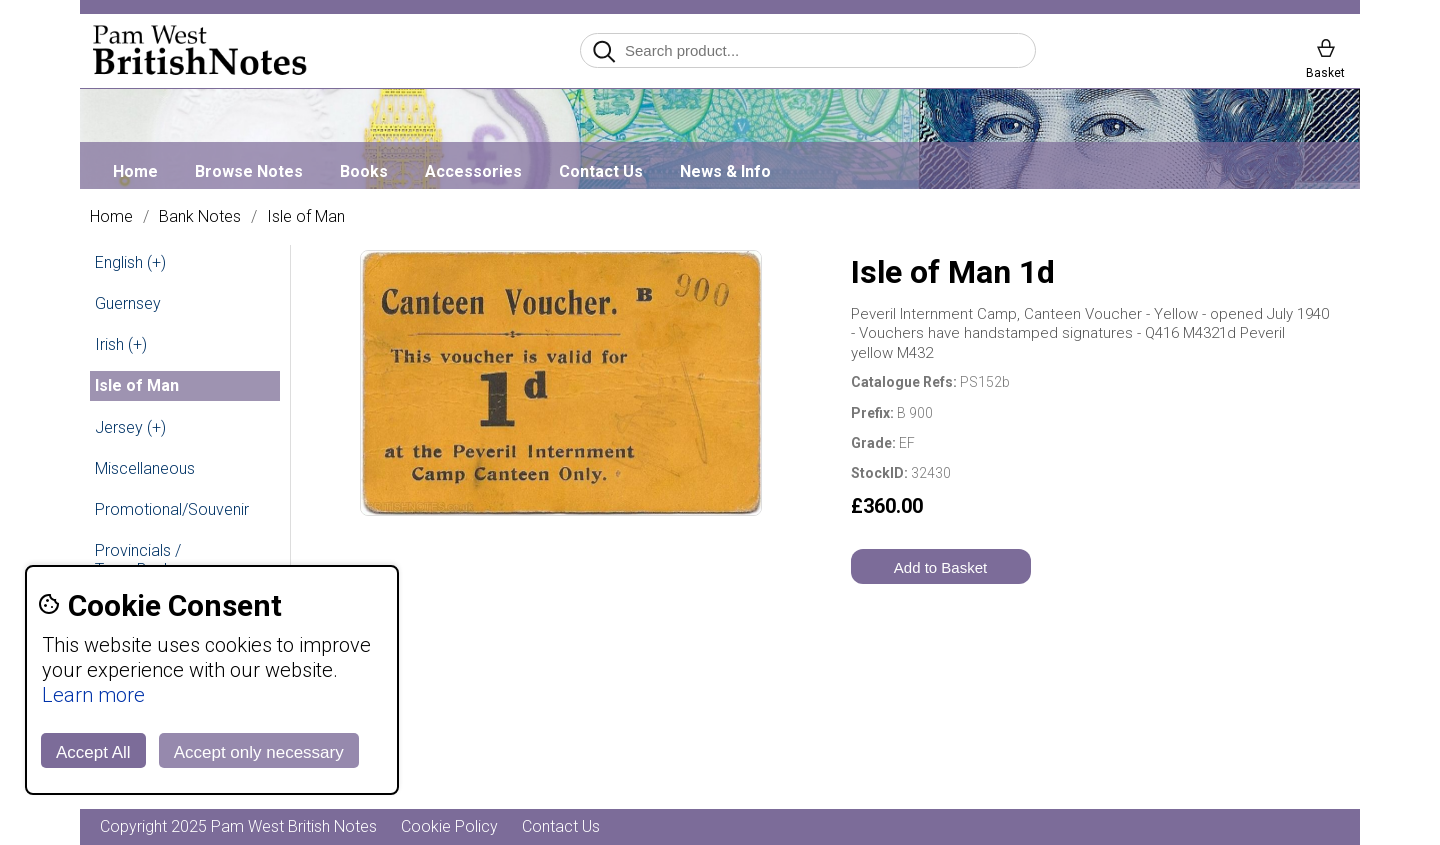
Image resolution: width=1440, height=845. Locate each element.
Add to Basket (940, 567)
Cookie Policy (449, 826)
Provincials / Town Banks (138, 560)
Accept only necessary (259, 752)
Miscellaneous (145, 468)
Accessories (473, 171)
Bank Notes (200, 217)
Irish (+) (121, 344)
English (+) (130, 262)
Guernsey (128, 303)
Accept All (93, 752)
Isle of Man (306, 217)
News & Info (725, 171)
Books (364, 171)
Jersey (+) (130, 427)
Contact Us (601, 171)
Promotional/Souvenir (172, 509)
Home (135, 171)
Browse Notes (249, 171)
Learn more (93, 695)
